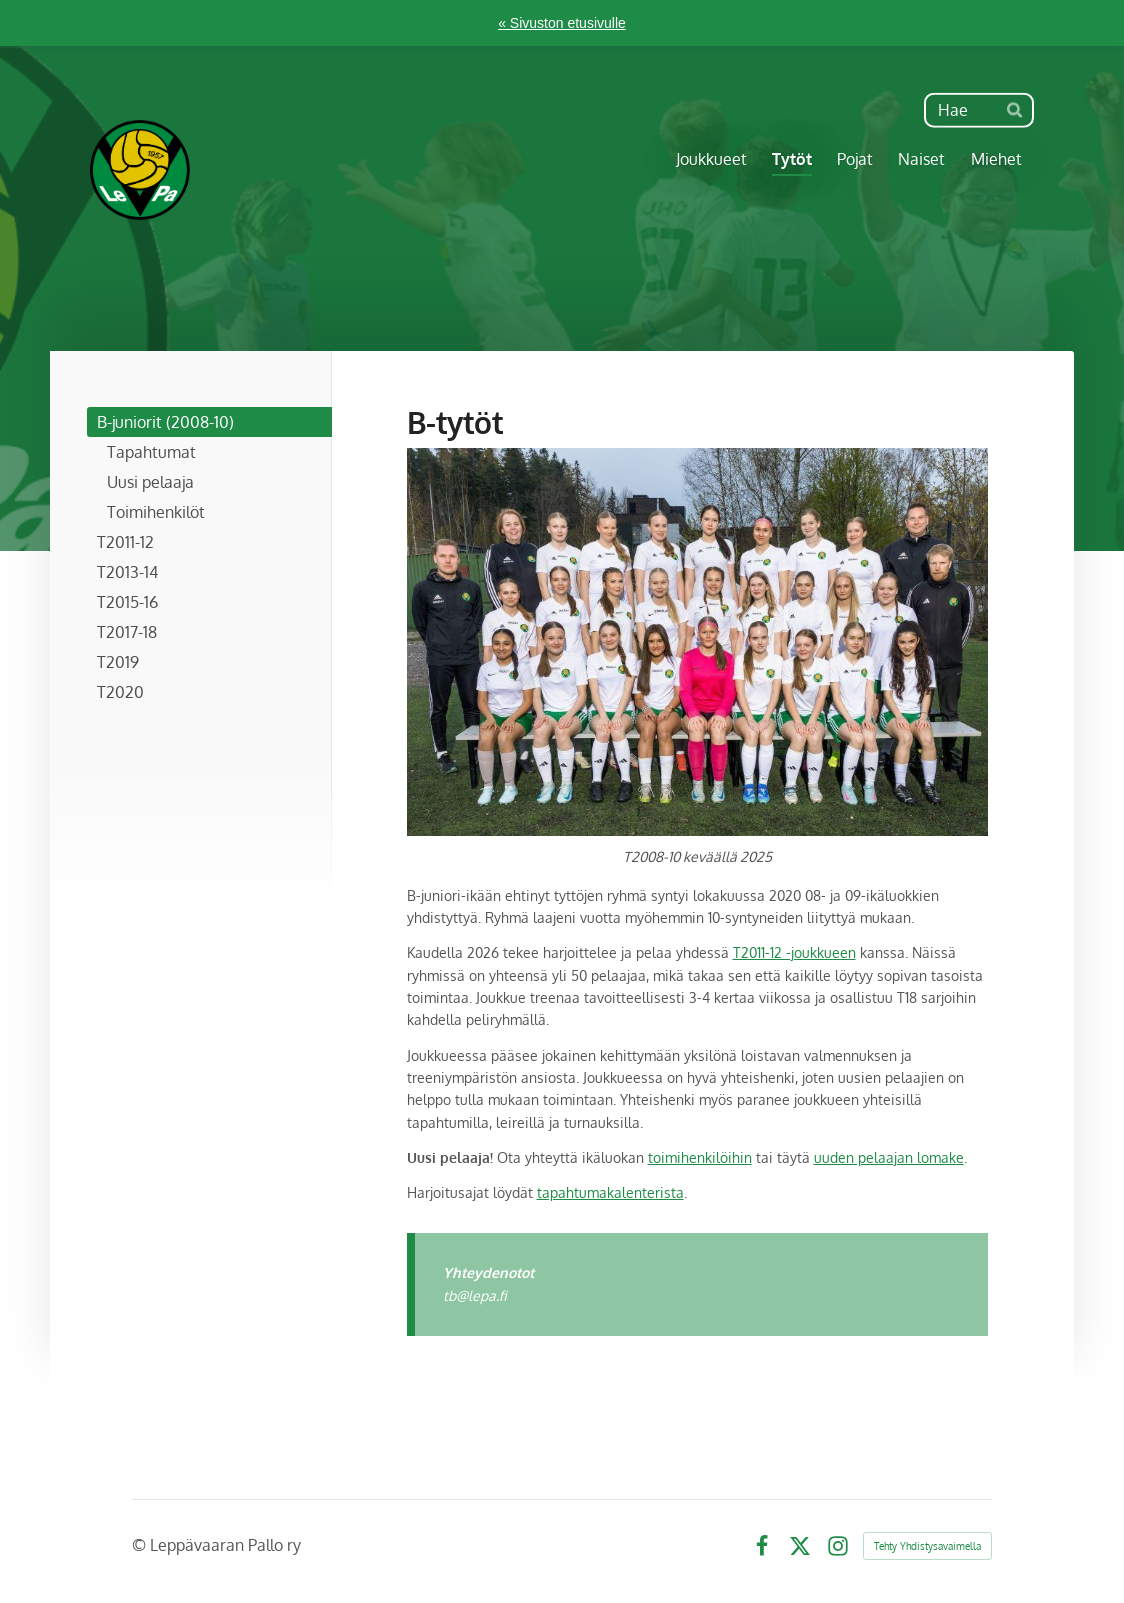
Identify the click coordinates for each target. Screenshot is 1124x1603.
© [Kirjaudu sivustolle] (141, 1545)
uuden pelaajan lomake (889, 1157)
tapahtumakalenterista (610, 1192)
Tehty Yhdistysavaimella (927, 1546)
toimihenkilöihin (700, 1157)
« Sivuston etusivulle (562, 23)
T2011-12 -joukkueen (794, 952)
